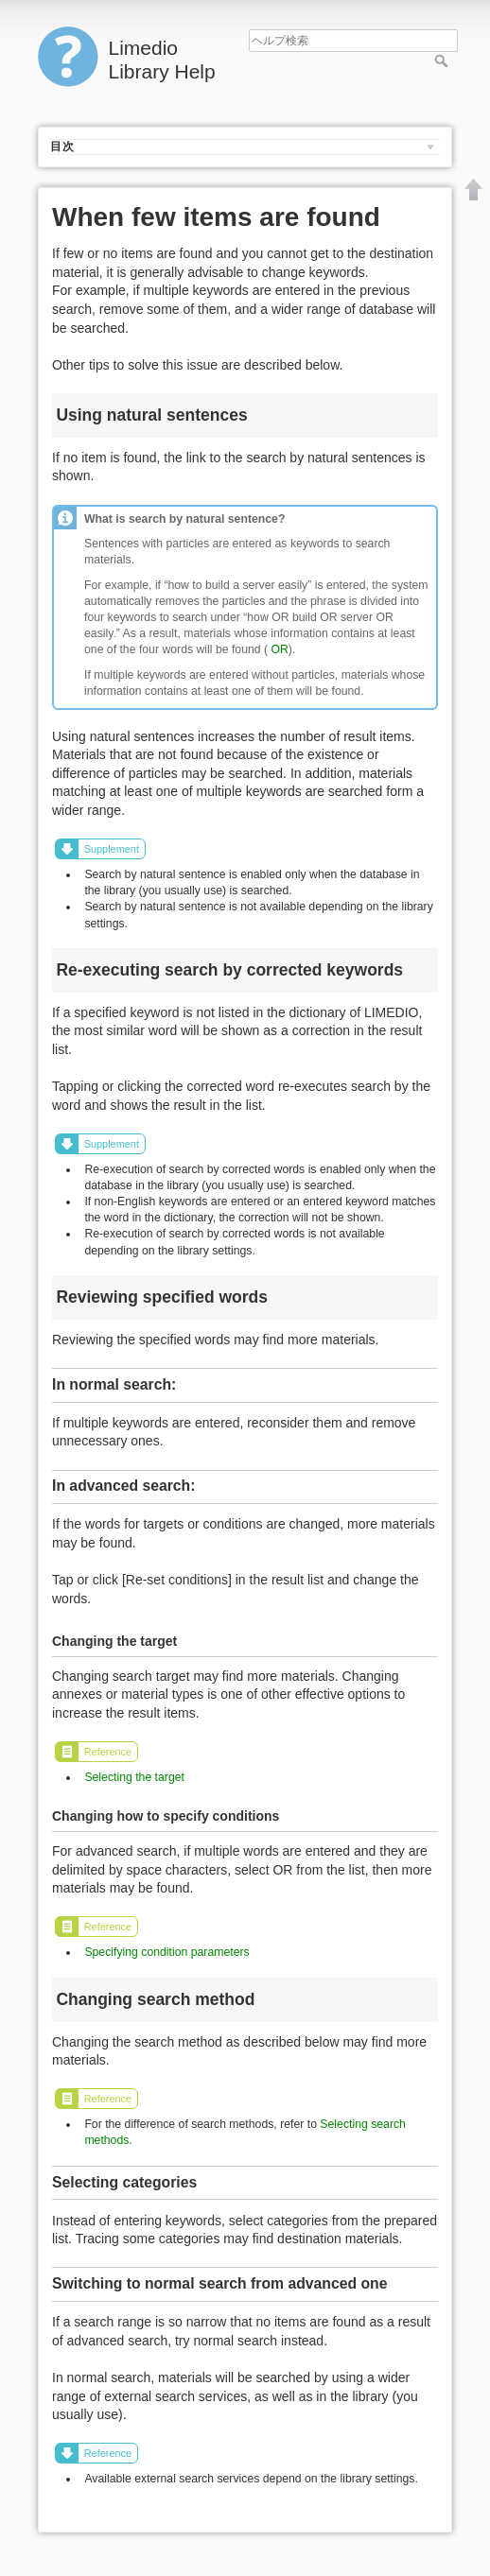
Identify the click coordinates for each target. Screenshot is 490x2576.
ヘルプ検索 (443, 60)
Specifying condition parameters (166, 1952)
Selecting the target (134, 1777)
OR (279, 649)
